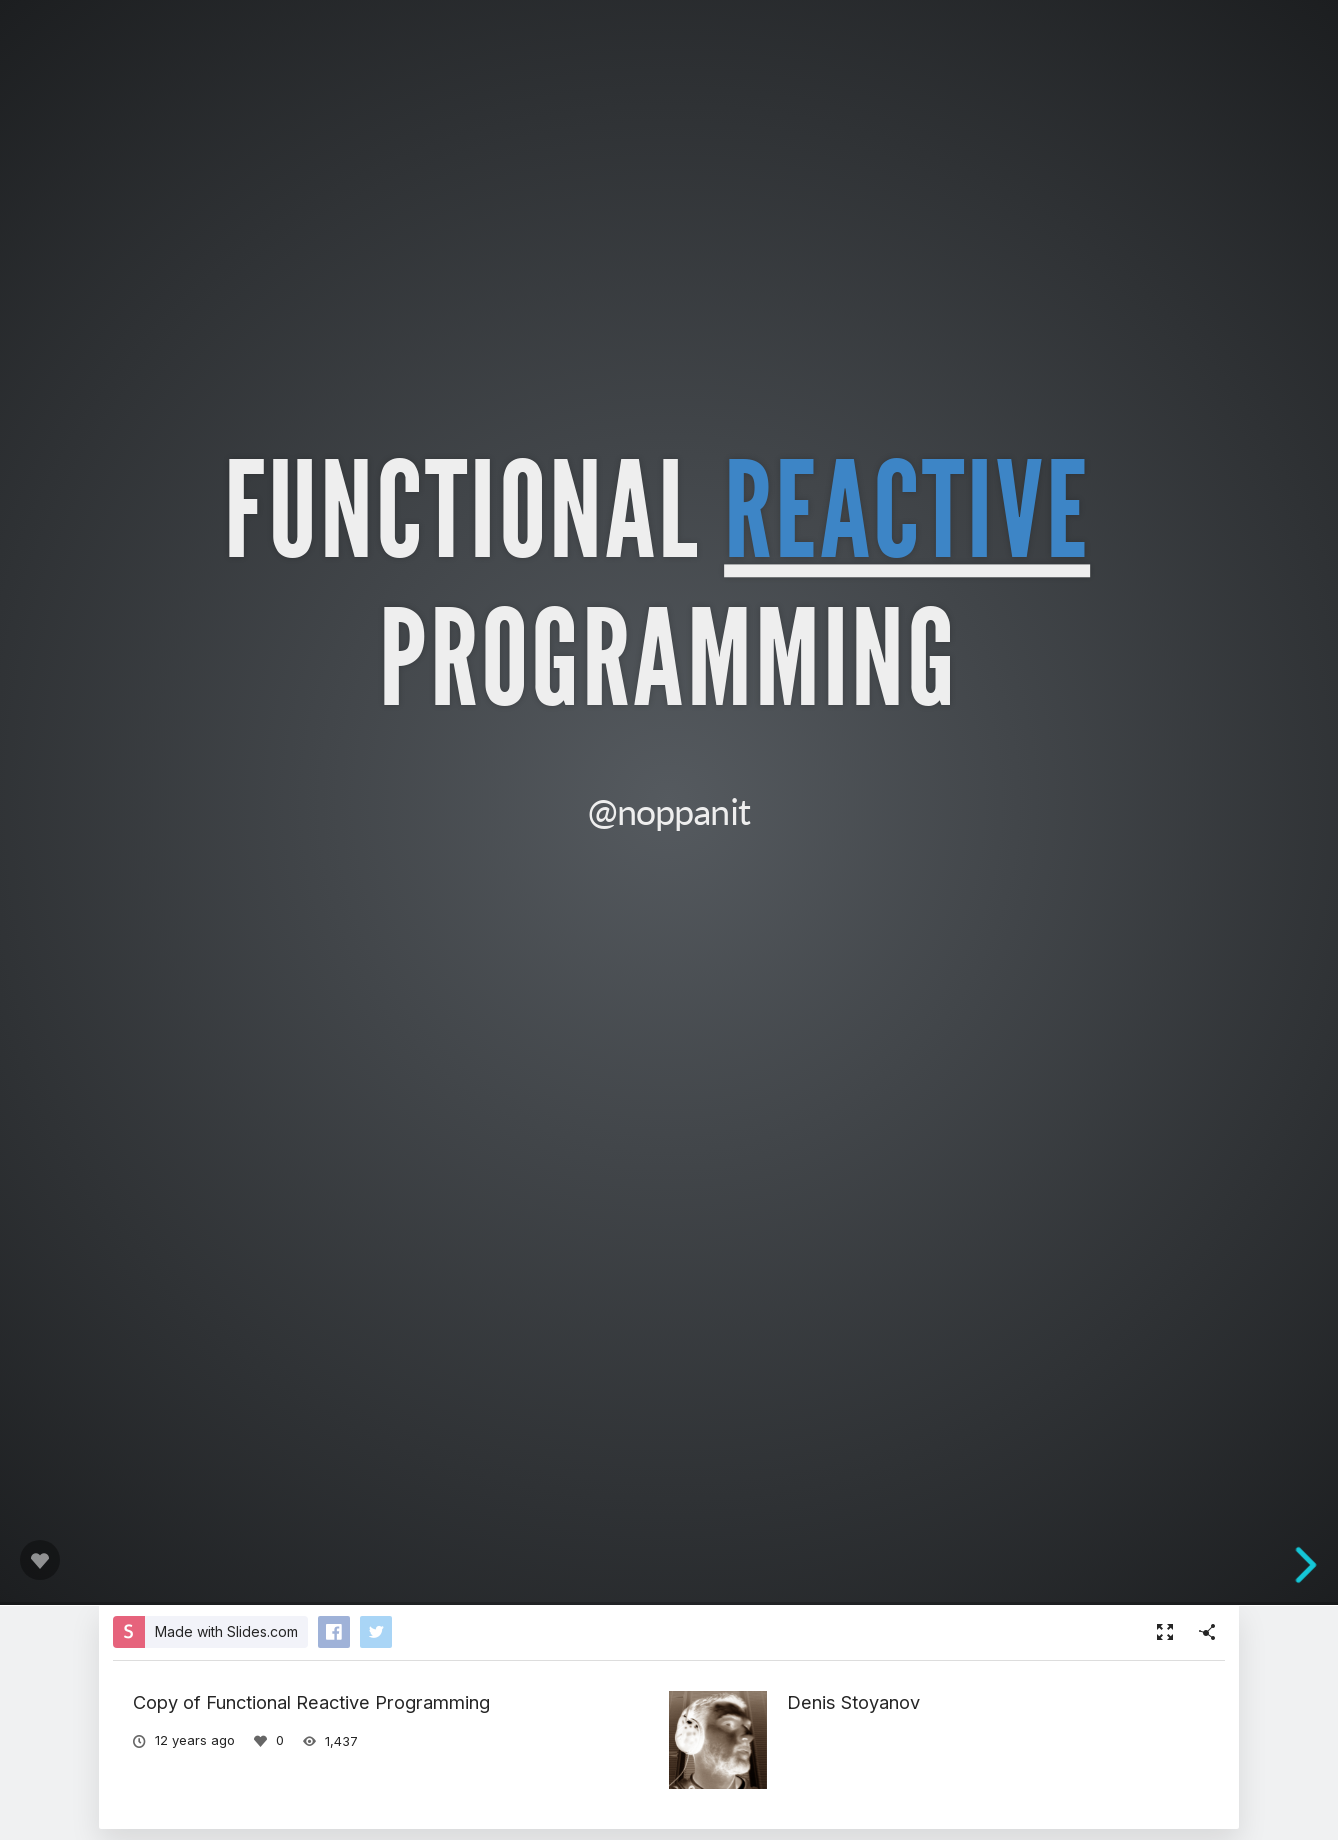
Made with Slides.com (226, 1631)
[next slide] (1317, 1565)
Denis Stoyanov (853, 1702)
